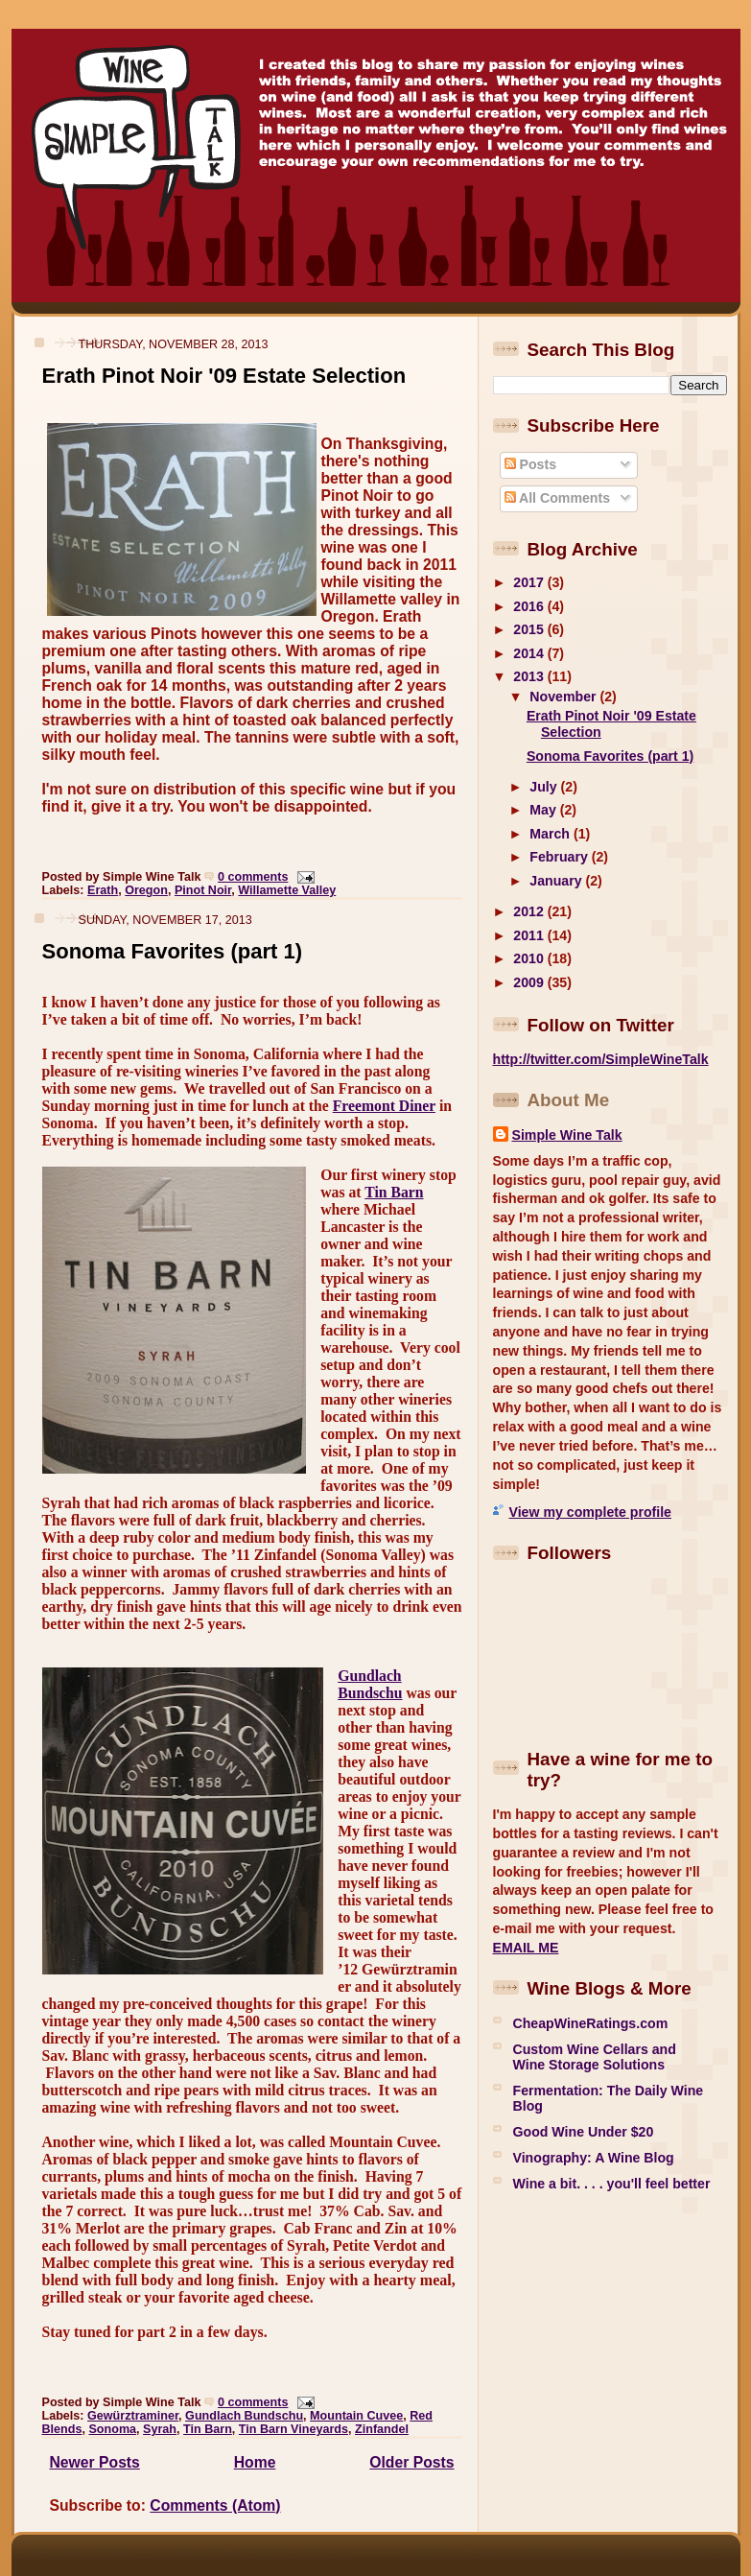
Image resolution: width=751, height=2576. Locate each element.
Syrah (159, 2429)
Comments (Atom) (215, 2505)
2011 (530, 935)
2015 (530, 629)
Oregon (146, 890)
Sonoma (112, 2429)
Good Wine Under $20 (583, 2131)
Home (255, 2462)
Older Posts (411, 2462)
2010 (530, 958)
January (557, 880)
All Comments (557, 498)
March (551, 833)
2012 (530, 911)
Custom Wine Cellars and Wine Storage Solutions (594, 2057)
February (560, 856)
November (564, 696)
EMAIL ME (526, 1947)
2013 (530, 676)
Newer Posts (95, 2462)
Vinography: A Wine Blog (593, 2157)
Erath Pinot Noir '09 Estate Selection (224, 376)
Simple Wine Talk (567, 1135)
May (544, 809)
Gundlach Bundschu (370, 1684)
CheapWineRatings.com (591, 2023)
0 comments (253, 877)
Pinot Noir (203, 890)
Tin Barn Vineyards (293, 2429)
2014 (530, 653)
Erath (102, 890)
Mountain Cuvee (356, 2415)
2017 (530, 582)
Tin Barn (393, 1192)
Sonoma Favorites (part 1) (172, 951)
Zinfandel (382, 2429)
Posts (530, 464)
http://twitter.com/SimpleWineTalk (601, 1059)
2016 (530, 606)
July (544, 786)
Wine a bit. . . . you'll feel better (612, 2183)
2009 (530, 982)
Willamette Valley (287, 890)
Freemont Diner (384, 1106)
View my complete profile (590, 1512)
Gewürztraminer (132, 2415)
